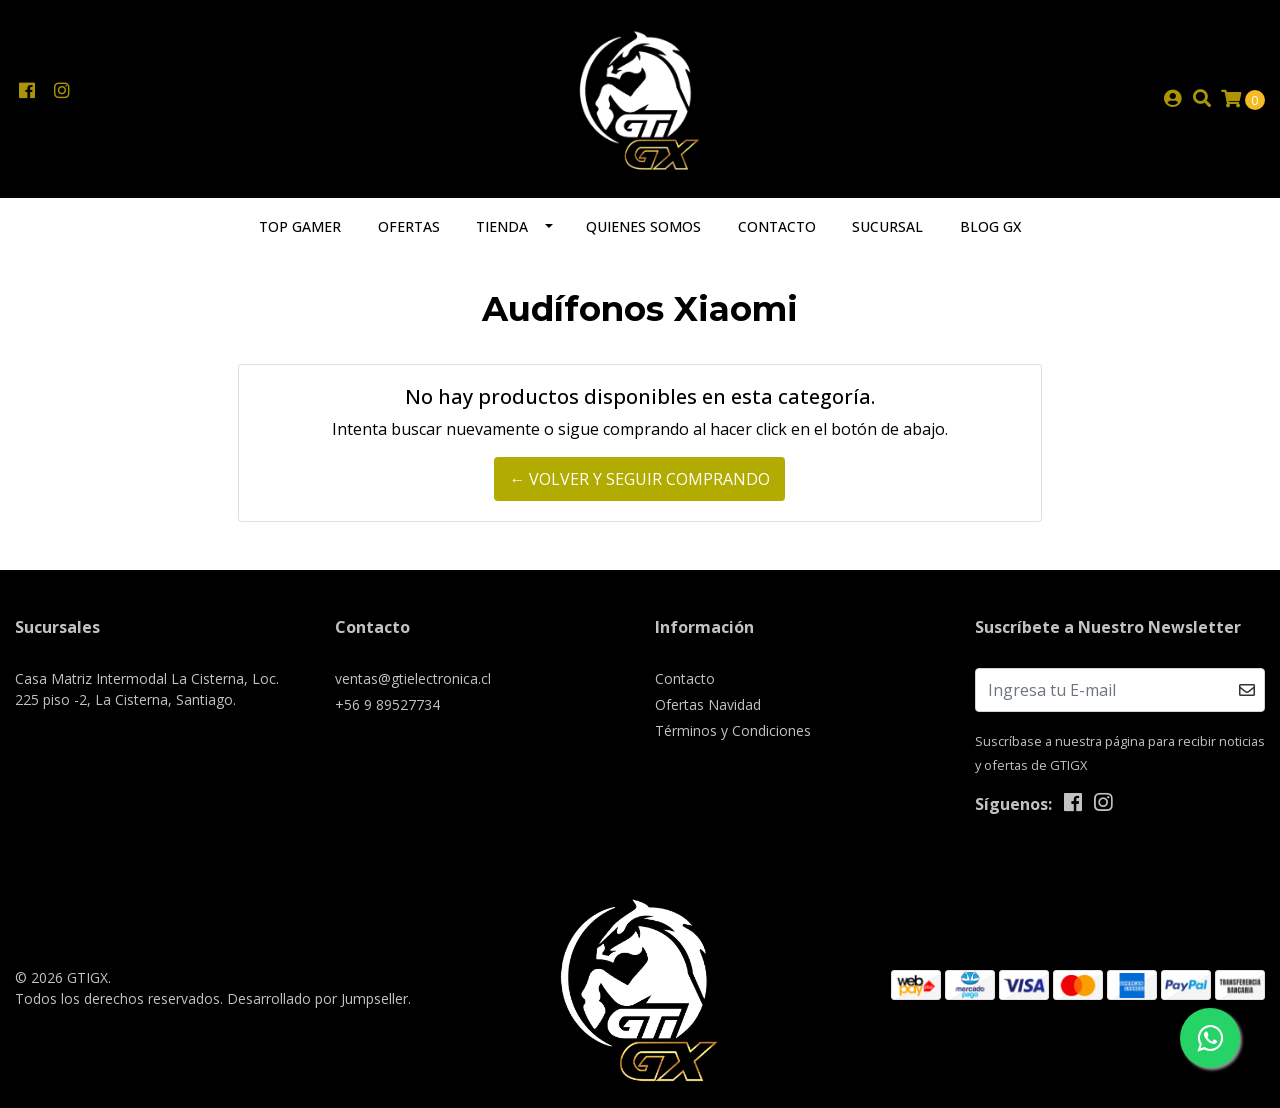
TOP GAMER (300, 226)
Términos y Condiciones (733, 730)
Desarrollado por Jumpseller (317, 998)
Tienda (502, 226)
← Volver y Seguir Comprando (639, 479)
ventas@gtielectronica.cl (413, 678)
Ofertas (409, 226)
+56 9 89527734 (387, 704)
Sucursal (887, 226)
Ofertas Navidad (708, 704)
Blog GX (990, 226)
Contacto (777, 226)
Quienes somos (643, 226)
